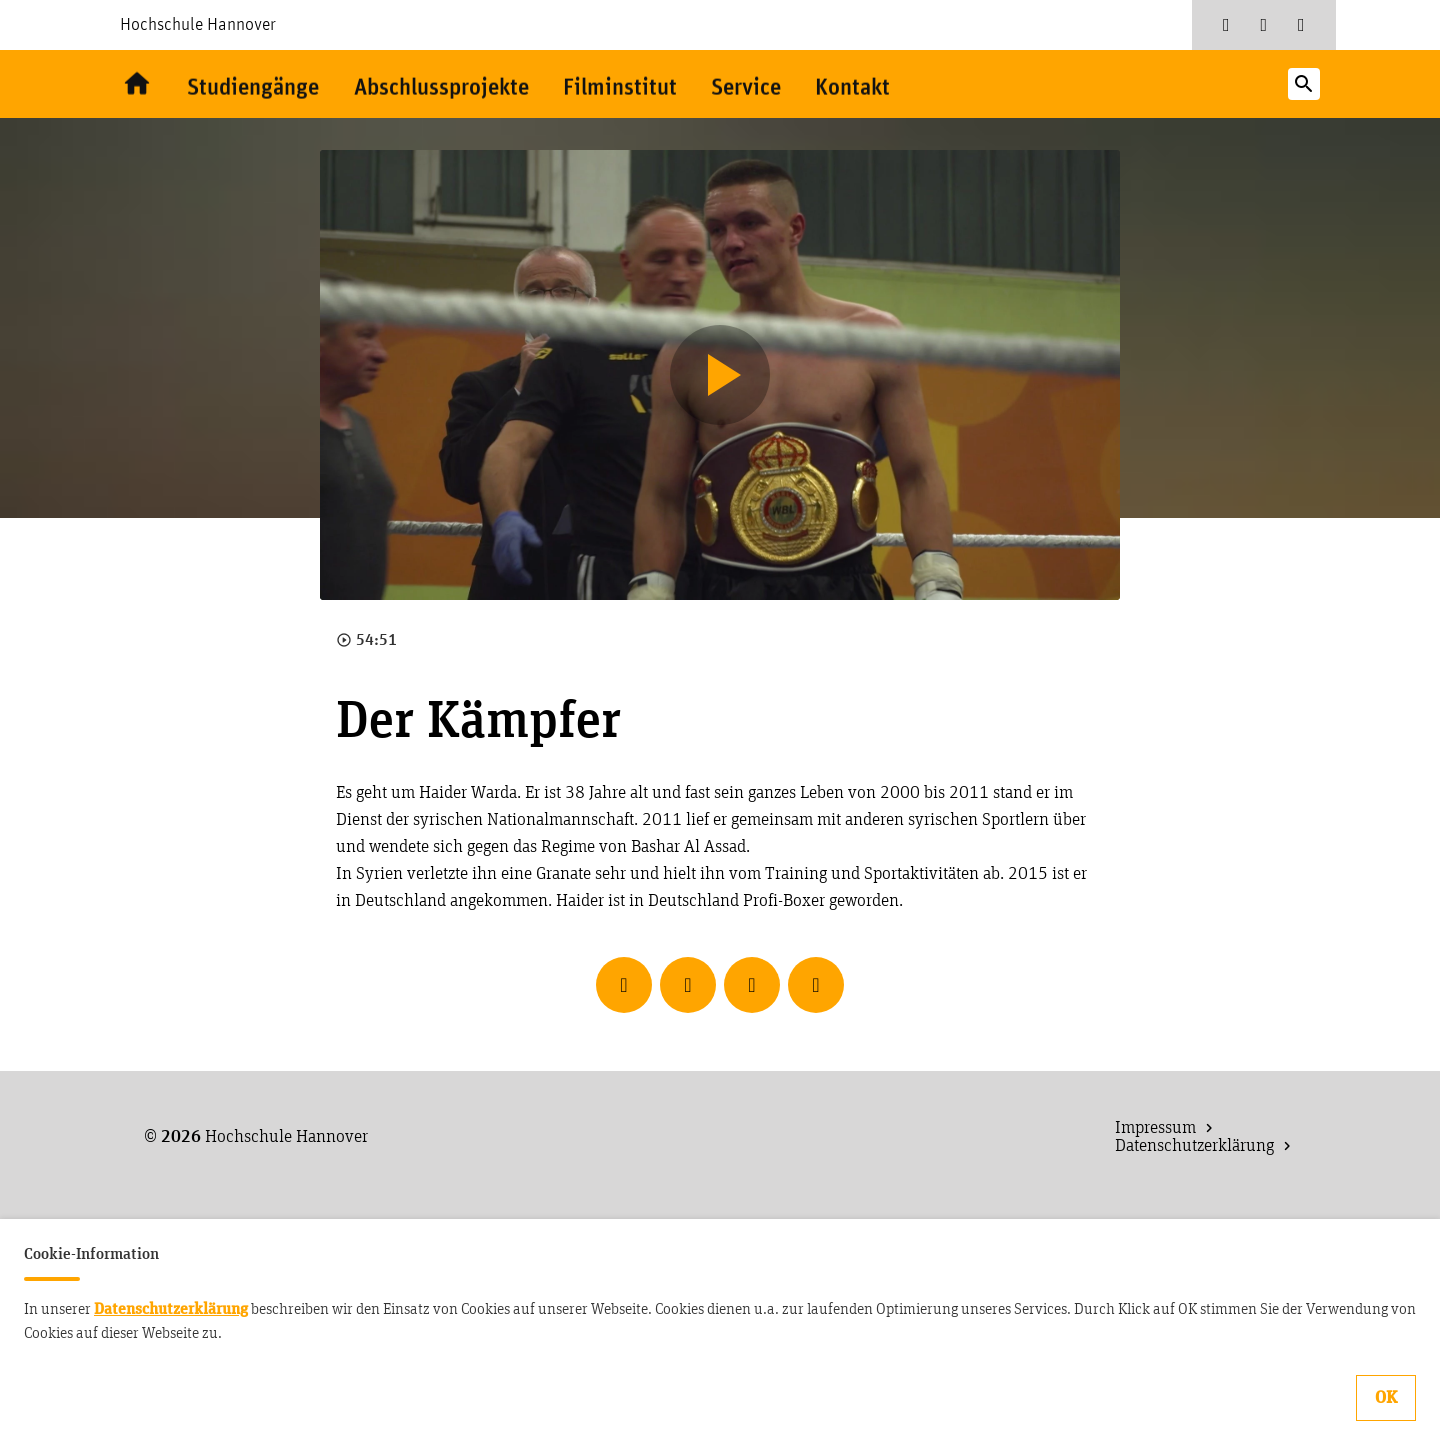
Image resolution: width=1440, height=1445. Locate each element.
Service (760, 87)
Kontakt (869, 87)
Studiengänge (254, 87)
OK (1386, 1398)
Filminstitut (632, 87)
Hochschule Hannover (198, 25)
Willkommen (136, 84)
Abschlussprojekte (448, 87)
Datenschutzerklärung (171, 1309)
